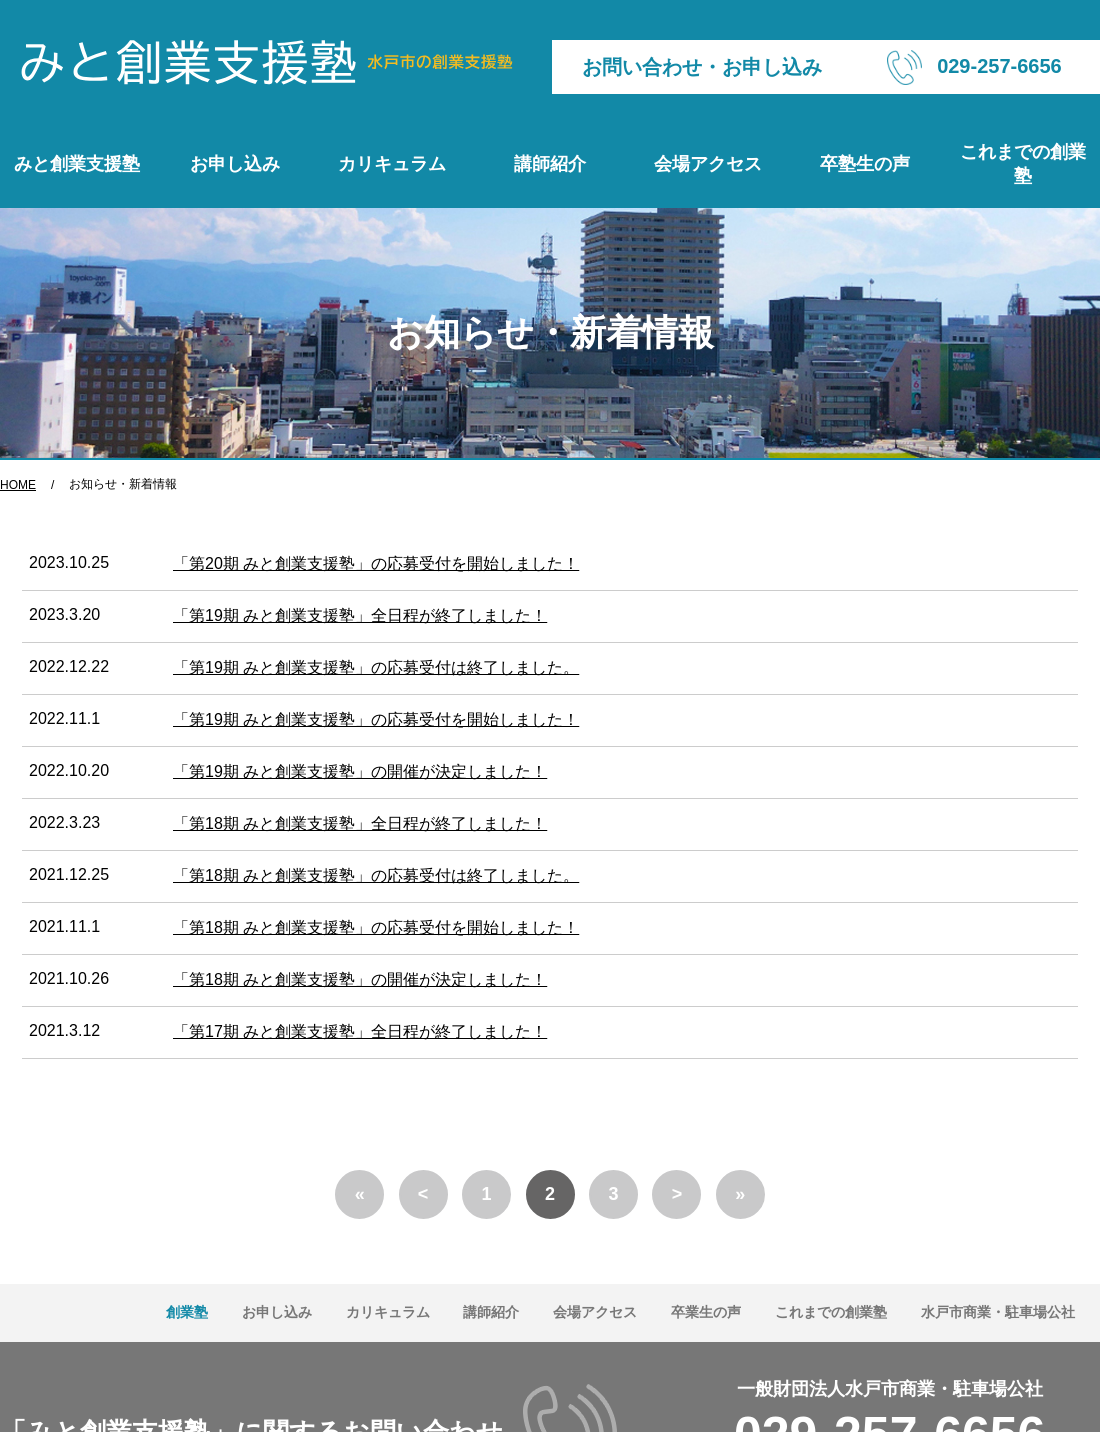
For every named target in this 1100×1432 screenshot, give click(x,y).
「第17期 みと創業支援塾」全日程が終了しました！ (360, 1031)
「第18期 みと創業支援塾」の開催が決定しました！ (360, 979)
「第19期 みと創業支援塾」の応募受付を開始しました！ (376, 719)
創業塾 (187, 1312)
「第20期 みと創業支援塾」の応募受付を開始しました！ (376, 563)
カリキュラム (392, 164)
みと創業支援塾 (77, 164)
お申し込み (235, 164)
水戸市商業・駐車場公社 (998, 1312)
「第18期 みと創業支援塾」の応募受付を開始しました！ (376, 927)
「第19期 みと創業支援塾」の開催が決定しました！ (360, 771)
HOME (18, 485)
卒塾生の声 (865, 164)
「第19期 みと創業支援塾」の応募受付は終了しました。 (376, 667)
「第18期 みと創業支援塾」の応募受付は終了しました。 (376, 875)
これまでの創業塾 (1023, 164)
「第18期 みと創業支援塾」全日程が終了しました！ (360, 823)
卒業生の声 (706, 1312)
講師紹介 (550, 164)
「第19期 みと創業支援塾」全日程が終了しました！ (360, 615)
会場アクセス (708, 164)
